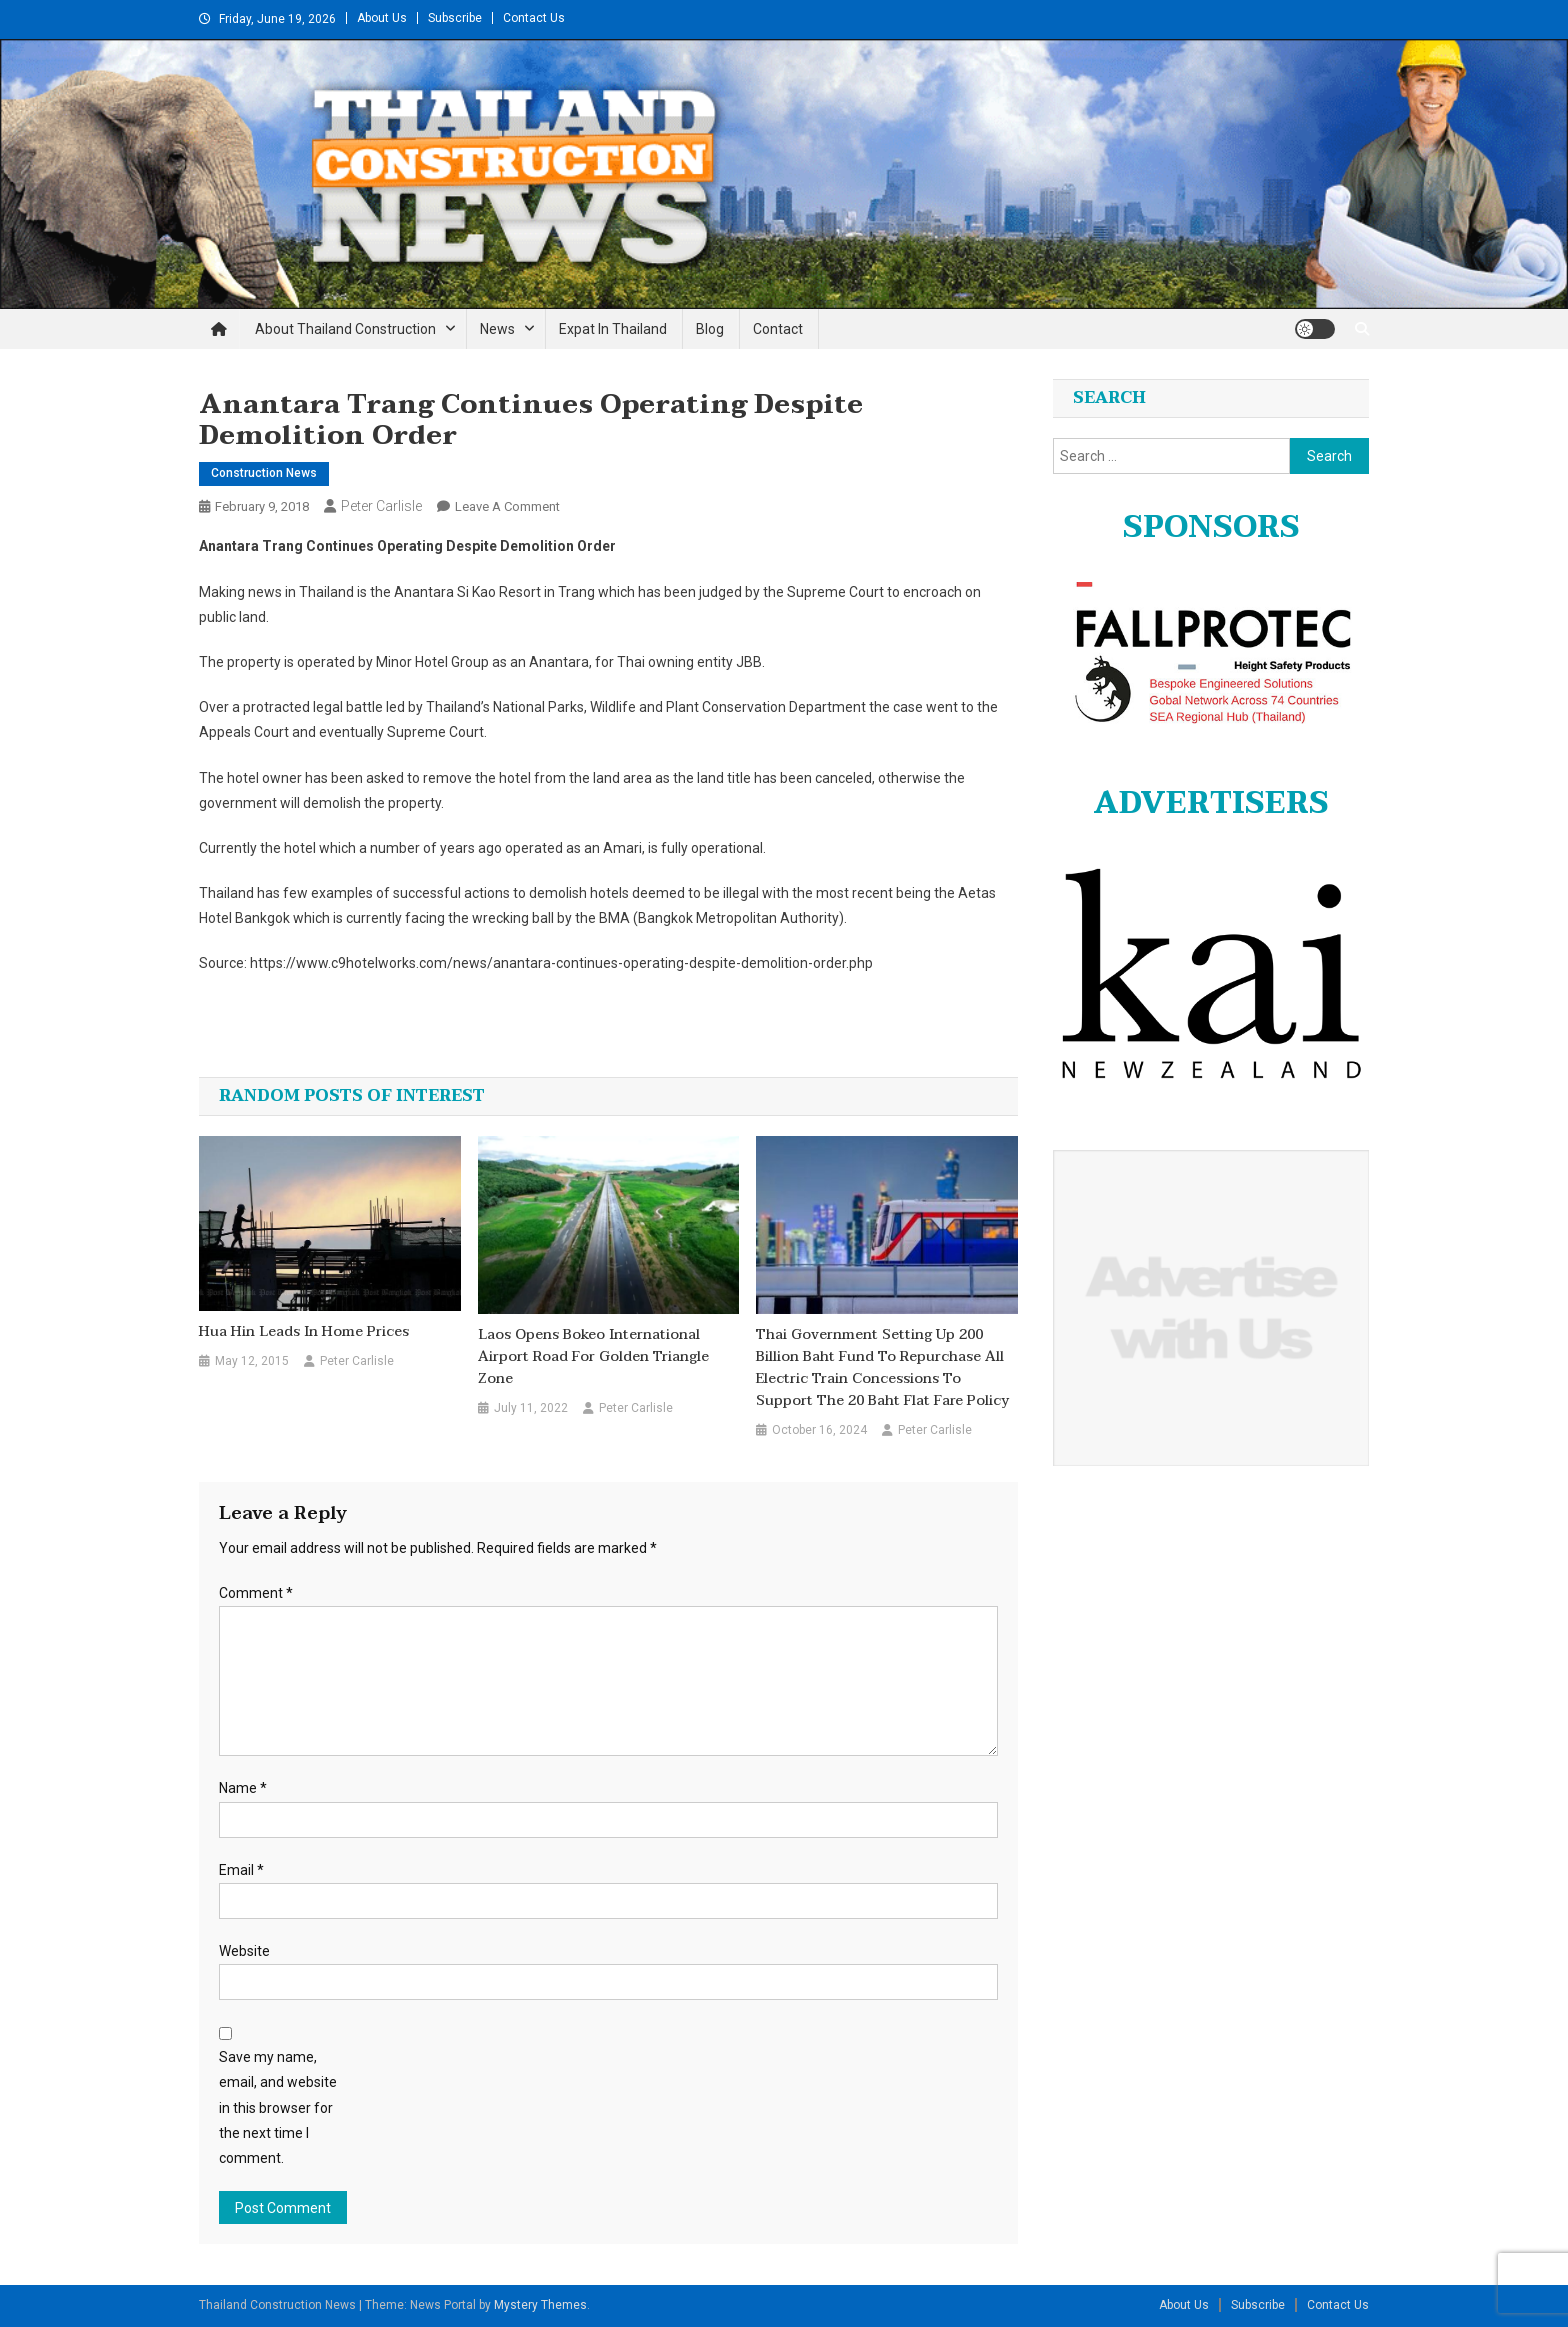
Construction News (264, 473)
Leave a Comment (507, 506)
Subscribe (455, 18)
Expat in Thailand (613, 329)
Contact (778, 329)
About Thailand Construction (345, 329)
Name (243, 1788)
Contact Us (534, 18)
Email (241, 1870)
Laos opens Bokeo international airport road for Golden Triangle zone (593, 1357)
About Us (382, 18)
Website (244, 1951)
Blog (710, 329)
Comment (256, 1593)
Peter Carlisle (381, 506)
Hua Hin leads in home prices (304, 1332)
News (497, 329)
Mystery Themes (540, 2305)
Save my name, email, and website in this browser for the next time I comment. (278, 2107)
